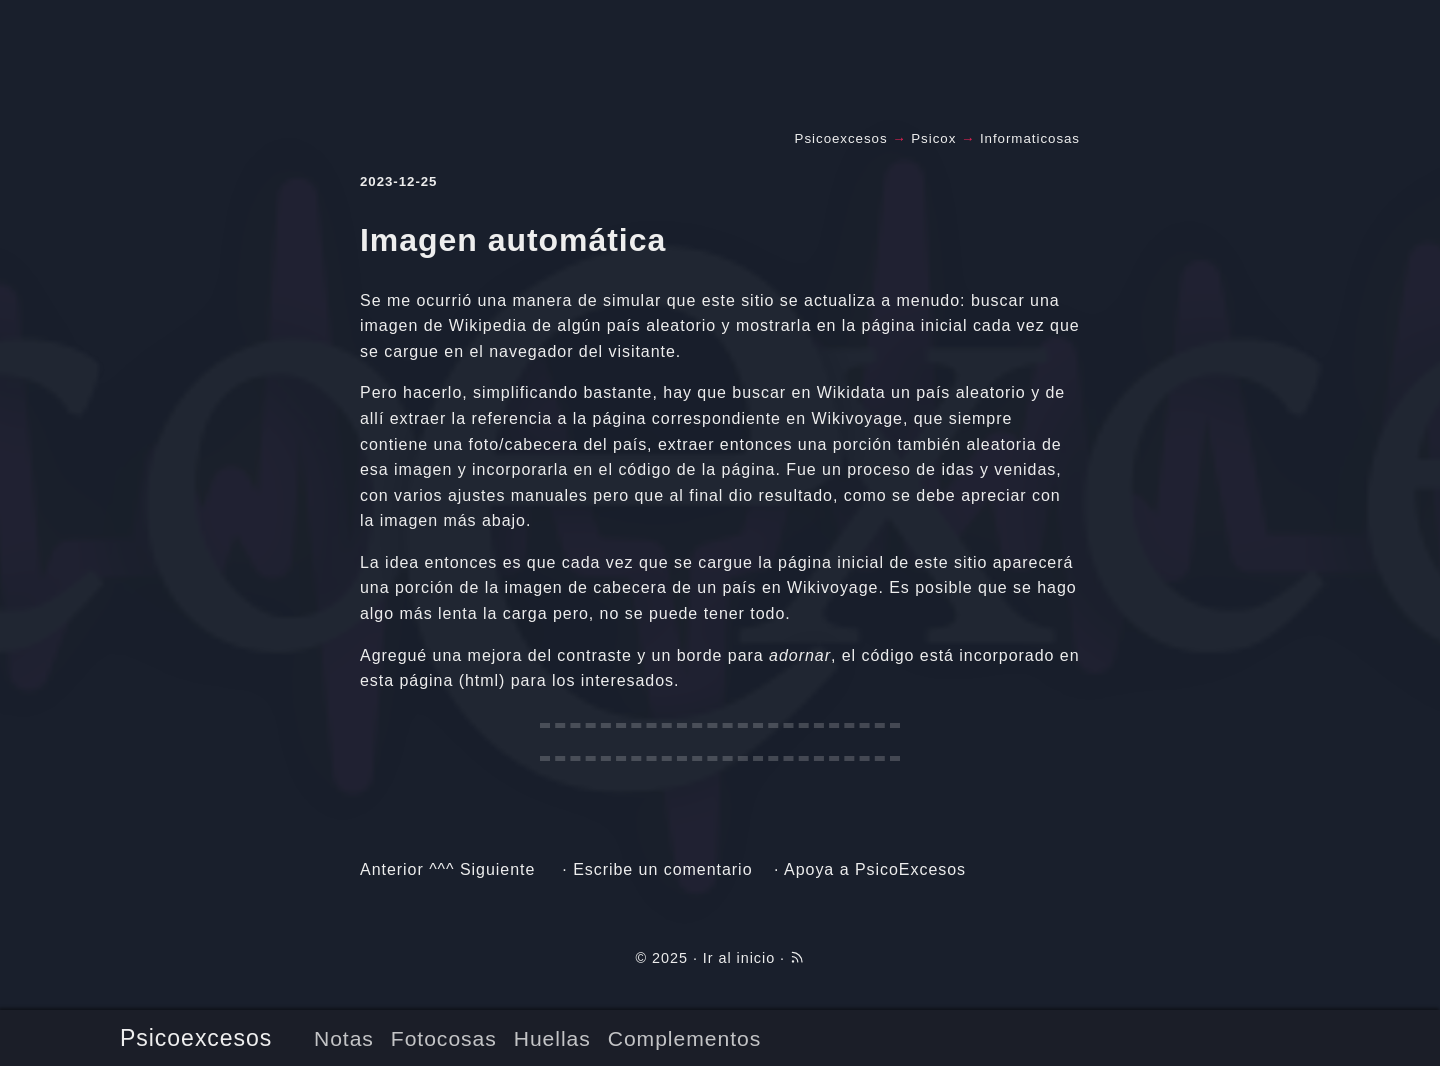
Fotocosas (444, 1038)
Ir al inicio (739, 958)
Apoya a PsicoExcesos (875, 869)
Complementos (684, 1038)
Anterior (392, 869)
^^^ (441, 869)
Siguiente (497, 869)
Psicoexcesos (196, 1038)
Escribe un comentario (662, 869)
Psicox (933, 138)
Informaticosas (1030, 138)
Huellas (552, 1038)
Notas (344, 1038)
